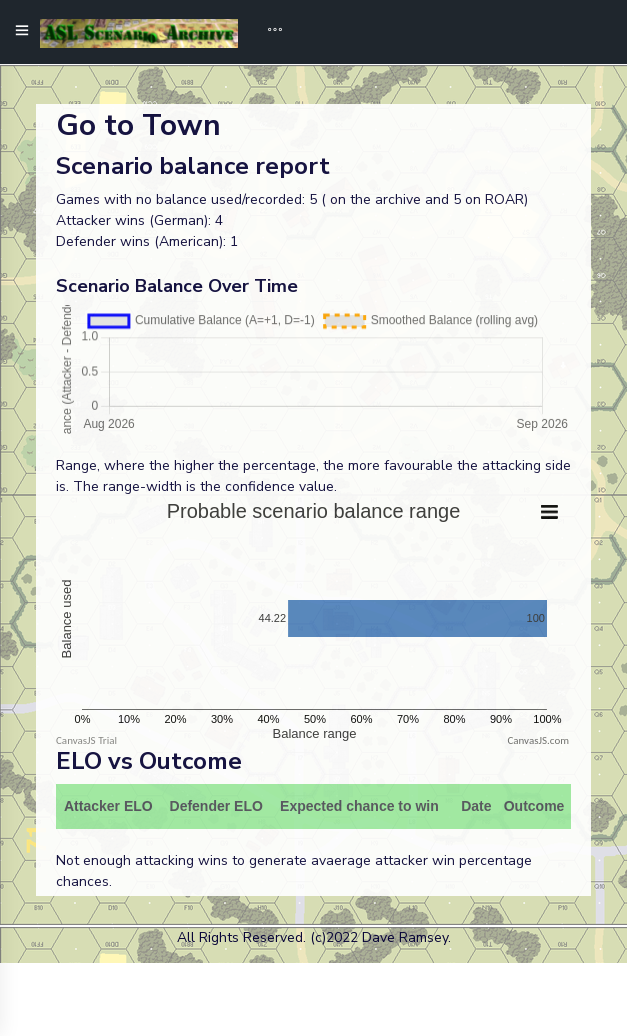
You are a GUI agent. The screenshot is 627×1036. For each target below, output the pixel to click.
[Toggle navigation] (268, 32)
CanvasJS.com (538, 740)
